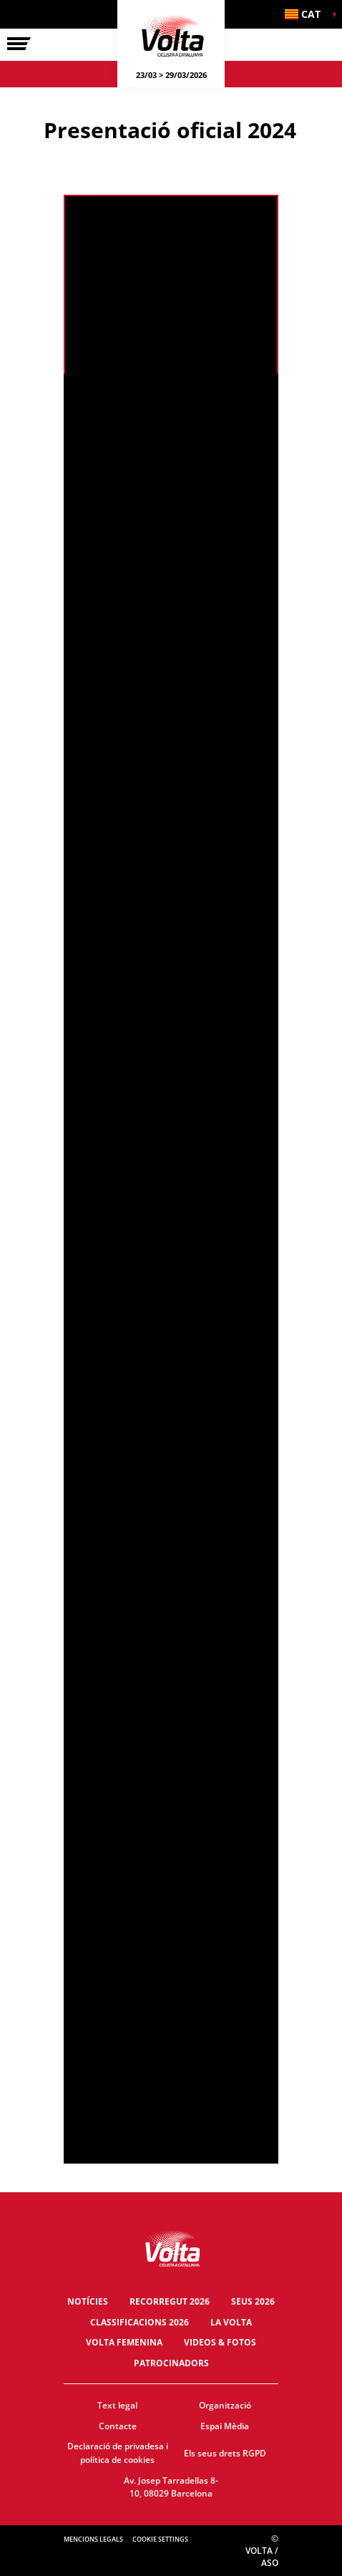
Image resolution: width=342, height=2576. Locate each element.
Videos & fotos (220, 2342)
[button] (306, 14)
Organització (225, 2405)
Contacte (118, 2426)
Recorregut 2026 (170, 2301)
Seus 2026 (253, 2301)
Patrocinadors (171, 2363)
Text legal (117, 2405)
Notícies (87, 2301)
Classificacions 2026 (139, 2322)
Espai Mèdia (224, 2426)
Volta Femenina (124, 2342)
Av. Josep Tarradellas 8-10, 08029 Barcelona (171, 2487)
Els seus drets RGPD (225, 2453)
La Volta (231, 2322)
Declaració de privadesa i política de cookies (117, 2453)
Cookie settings (160, 2539)
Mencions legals (93, 2539)
